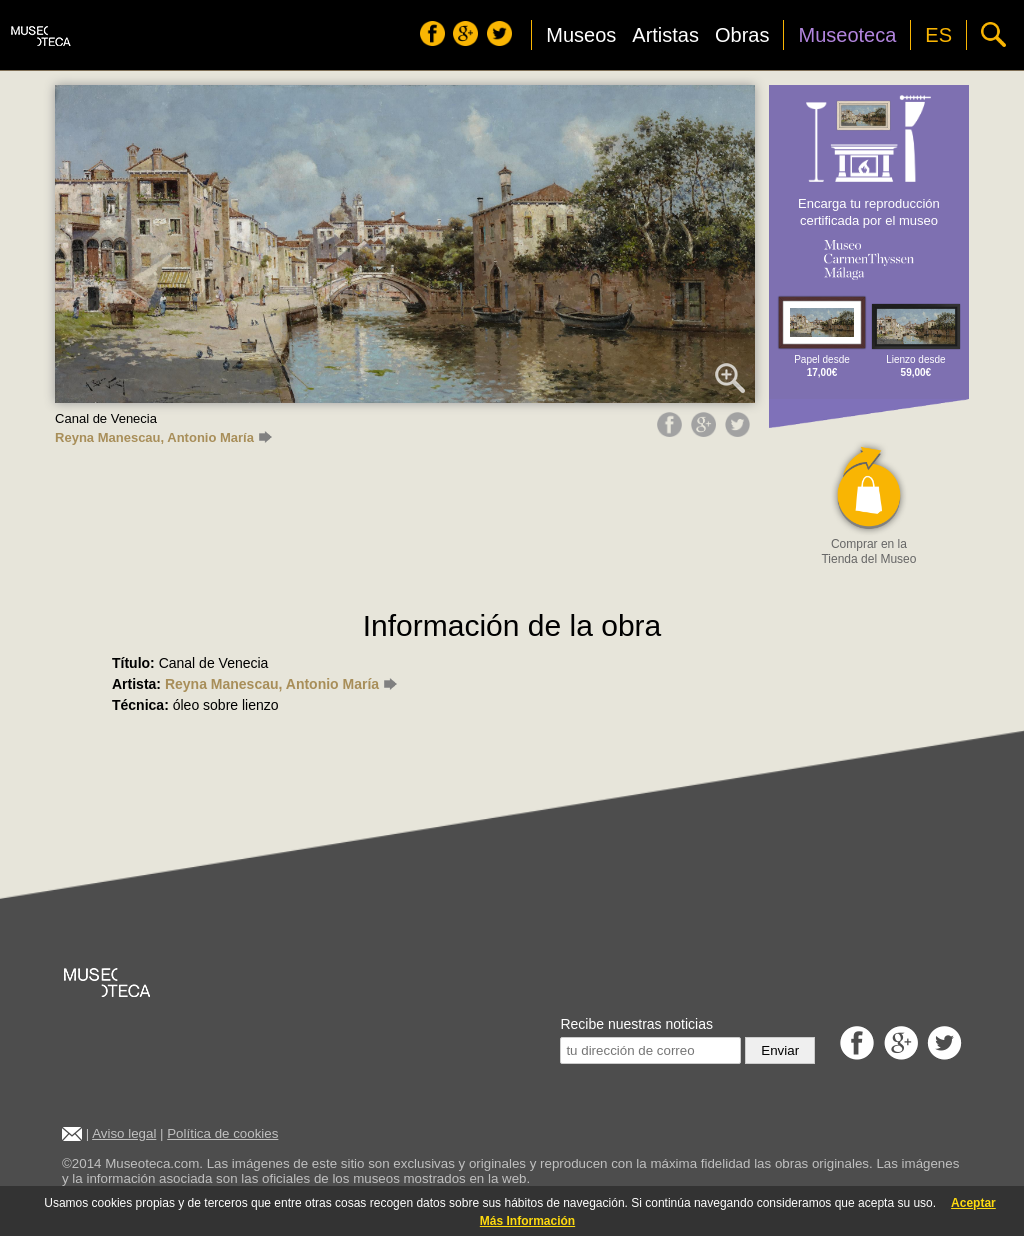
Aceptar (973, 1203)
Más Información (527, 1221)
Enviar (780, 1050)
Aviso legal (124, 1133)
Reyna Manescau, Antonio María (163, 437)
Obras (742, 35)
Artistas (665, 35)
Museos (581, 35)
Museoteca (847, 35)
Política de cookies (222, 1133)
